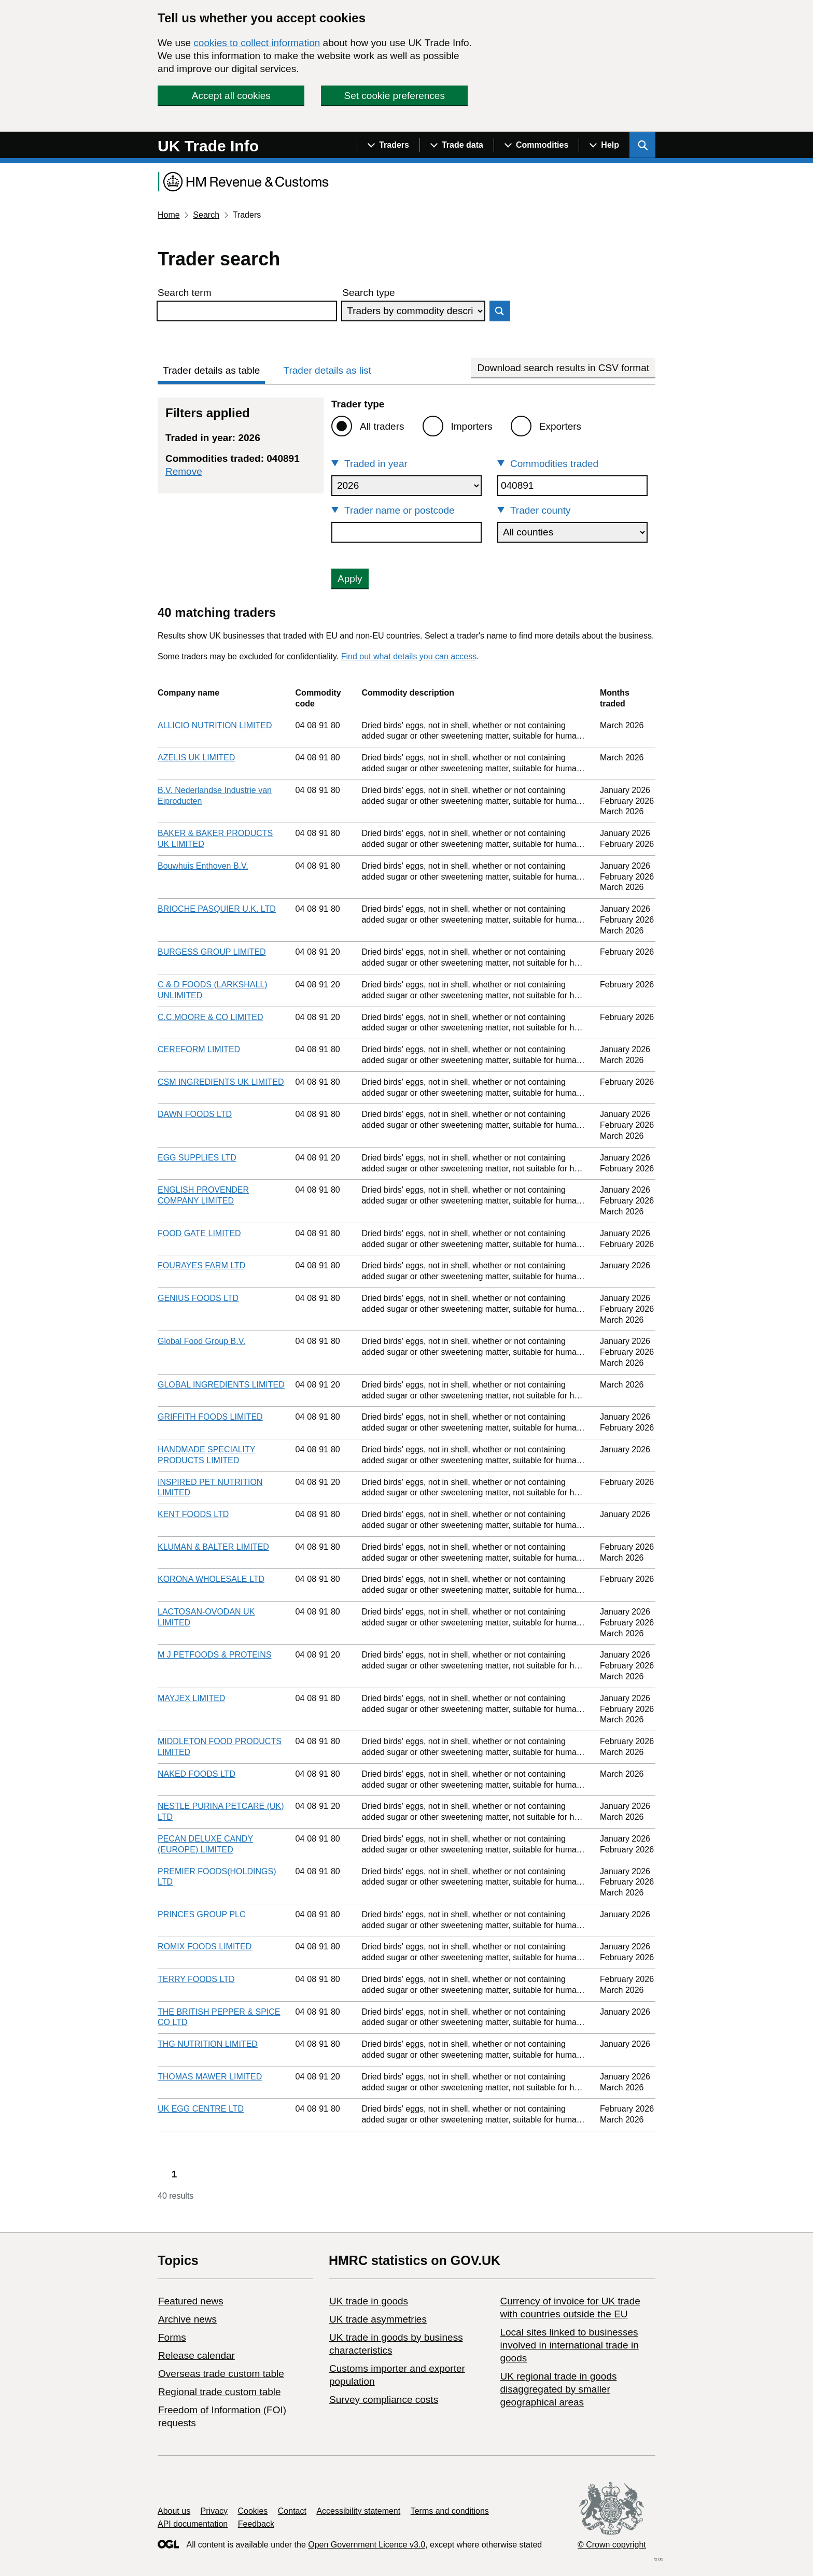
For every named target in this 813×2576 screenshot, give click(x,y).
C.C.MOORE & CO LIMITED (210, 1017)
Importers (472, 426)
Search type (368, 292)
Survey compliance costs (383, 2399)
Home (169, 214)
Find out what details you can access (408, 656)
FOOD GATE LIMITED (199, 1233)
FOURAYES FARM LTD (201, 1265)
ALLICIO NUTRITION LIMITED (215, 725)
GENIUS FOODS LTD (198, 1298)
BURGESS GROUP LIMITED (212, 951)
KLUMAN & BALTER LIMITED (213, 1546)
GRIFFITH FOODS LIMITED (210, 1416)
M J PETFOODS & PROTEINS (215, 1654)
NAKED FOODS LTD (196, 1774)
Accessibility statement (358, 2511)
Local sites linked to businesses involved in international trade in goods (569, 2345)
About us (174, 2511)
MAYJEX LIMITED (191, 1698)
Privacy (214, 2511)
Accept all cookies (231, 95)
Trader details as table (211, 370)
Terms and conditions (450, 2511)
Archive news (187, 2319)
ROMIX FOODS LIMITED (204, 1946)
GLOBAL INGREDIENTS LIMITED (221, 1384)
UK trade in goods (368, 2301)
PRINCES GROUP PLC (202, 1914)
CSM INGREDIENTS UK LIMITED (221, 1082)
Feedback (256, 2524)
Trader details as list (327, 370)
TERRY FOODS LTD (196, 1979)
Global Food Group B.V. (201, 1341)
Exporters (560, 426)
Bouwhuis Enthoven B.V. (203, 865)
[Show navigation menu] (388, 145)
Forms (172, 2337)
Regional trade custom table (219, 2391)
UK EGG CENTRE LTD (201, 2108)
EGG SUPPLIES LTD (197, 1157)
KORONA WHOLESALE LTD (211, 1579)
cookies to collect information (256, 42)
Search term (184, 292)
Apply (350, 578)
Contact (292, 2511)
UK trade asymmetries (378, 2319)
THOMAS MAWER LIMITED (210, 2076)
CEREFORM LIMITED (199, 1049)
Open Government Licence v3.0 (366, 2544)
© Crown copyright (612, 2544)
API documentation (193, 2524)
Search (206, 214)
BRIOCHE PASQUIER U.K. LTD (217, 908)
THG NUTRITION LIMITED (208, 2044)
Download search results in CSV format (563, 367)
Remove (183, 471)
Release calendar (196, 2355)
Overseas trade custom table (221, 2373)
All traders (382, 426)
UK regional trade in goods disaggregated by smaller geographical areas (558, 2389)
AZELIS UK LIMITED (196, 757)
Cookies (253, 2511)
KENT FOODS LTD (193, 1514)
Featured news (190, 2301)
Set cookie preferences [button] (394, 95)
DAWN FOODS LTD (195, 1114)
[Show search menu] (642, 145)
